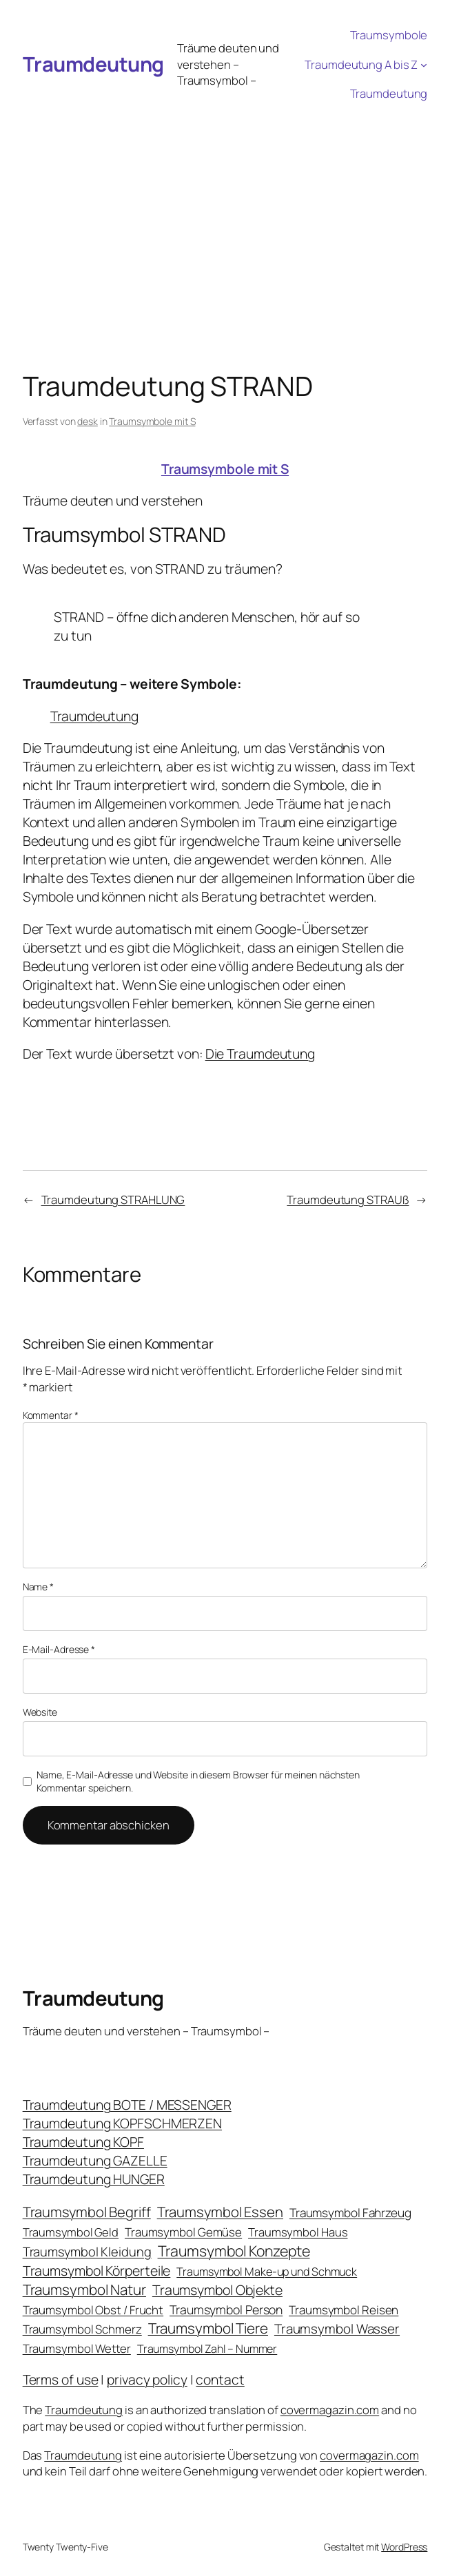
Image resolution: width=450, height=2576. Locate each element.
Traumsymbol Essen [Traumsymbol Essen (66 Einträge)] (220, 2211)
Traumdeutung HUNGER (94, 2179)
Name (38, 1586)
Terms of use (61, 2379)
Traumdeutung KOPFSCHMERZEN (122, 2123)
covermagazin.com (329, 2410)
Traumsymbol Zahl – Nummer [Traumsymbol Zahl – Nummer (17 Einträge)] (207, 2348)
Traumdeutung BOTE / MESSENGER (127, 2104)
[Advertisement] (225, 212)
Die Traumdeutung (260, 1053)
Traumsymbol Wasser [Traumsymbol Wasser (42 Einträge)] (337, 2329)
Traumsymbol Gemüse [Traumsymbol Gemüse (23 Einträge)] (183, 2232)
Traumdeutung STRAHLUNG (113, 1199)
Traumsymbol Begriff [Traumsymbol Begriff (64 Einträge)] (87, 2212)
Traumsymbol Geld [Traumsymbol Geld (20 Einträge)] (71, 2232)
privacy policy (147, 2379)
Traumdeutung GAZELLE (95, 2160)
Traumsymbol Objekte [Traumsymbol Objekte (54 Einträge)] (217, 2290)
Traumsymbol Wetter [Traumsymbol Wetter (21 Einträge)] (77, 2348)
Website (40, 1711)
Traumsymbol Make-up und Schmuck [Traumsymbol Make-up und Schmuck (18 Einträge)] (266, 2271)
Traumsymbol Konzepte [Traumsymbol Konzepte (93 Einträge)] (234, 2251)
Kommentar (51, 1415)
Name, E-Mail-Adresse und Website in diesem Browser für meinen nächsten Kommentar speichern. (198, 1781)
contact (220, 2379)
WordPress (404, 2546)
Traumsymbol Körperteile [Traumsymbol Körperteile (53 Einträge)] (97, 2270)
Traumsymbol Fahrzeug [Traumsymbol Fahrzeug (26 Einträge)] (350, 2213)
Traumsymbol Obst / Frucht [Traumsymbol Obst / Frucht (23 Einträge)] (93, 2310)
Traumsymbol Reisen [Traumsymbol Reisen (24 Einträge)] (343, 2310)
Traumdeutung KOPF (83, 2141)
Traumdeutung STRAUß (348, 1199)
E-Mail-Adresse (59, 1649)
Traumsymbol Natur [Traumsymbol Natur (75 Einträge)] (84, 2289)
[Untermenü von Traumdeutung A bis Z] (423, 64)
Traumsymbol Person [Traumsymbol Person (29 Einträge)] (226, 2309)
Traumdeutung (93, 64)
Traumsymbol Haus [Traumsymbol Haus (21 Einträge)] (297, 2232)
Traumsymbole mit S (152, 421)
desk (87, 421)
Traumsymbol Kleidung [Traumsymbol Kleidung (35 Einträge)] (87, 2251)
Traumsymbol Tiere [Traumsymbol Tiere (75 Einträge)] (208, 2328)
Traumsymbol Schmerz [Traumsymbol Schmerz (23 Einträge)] (82, 2329)
